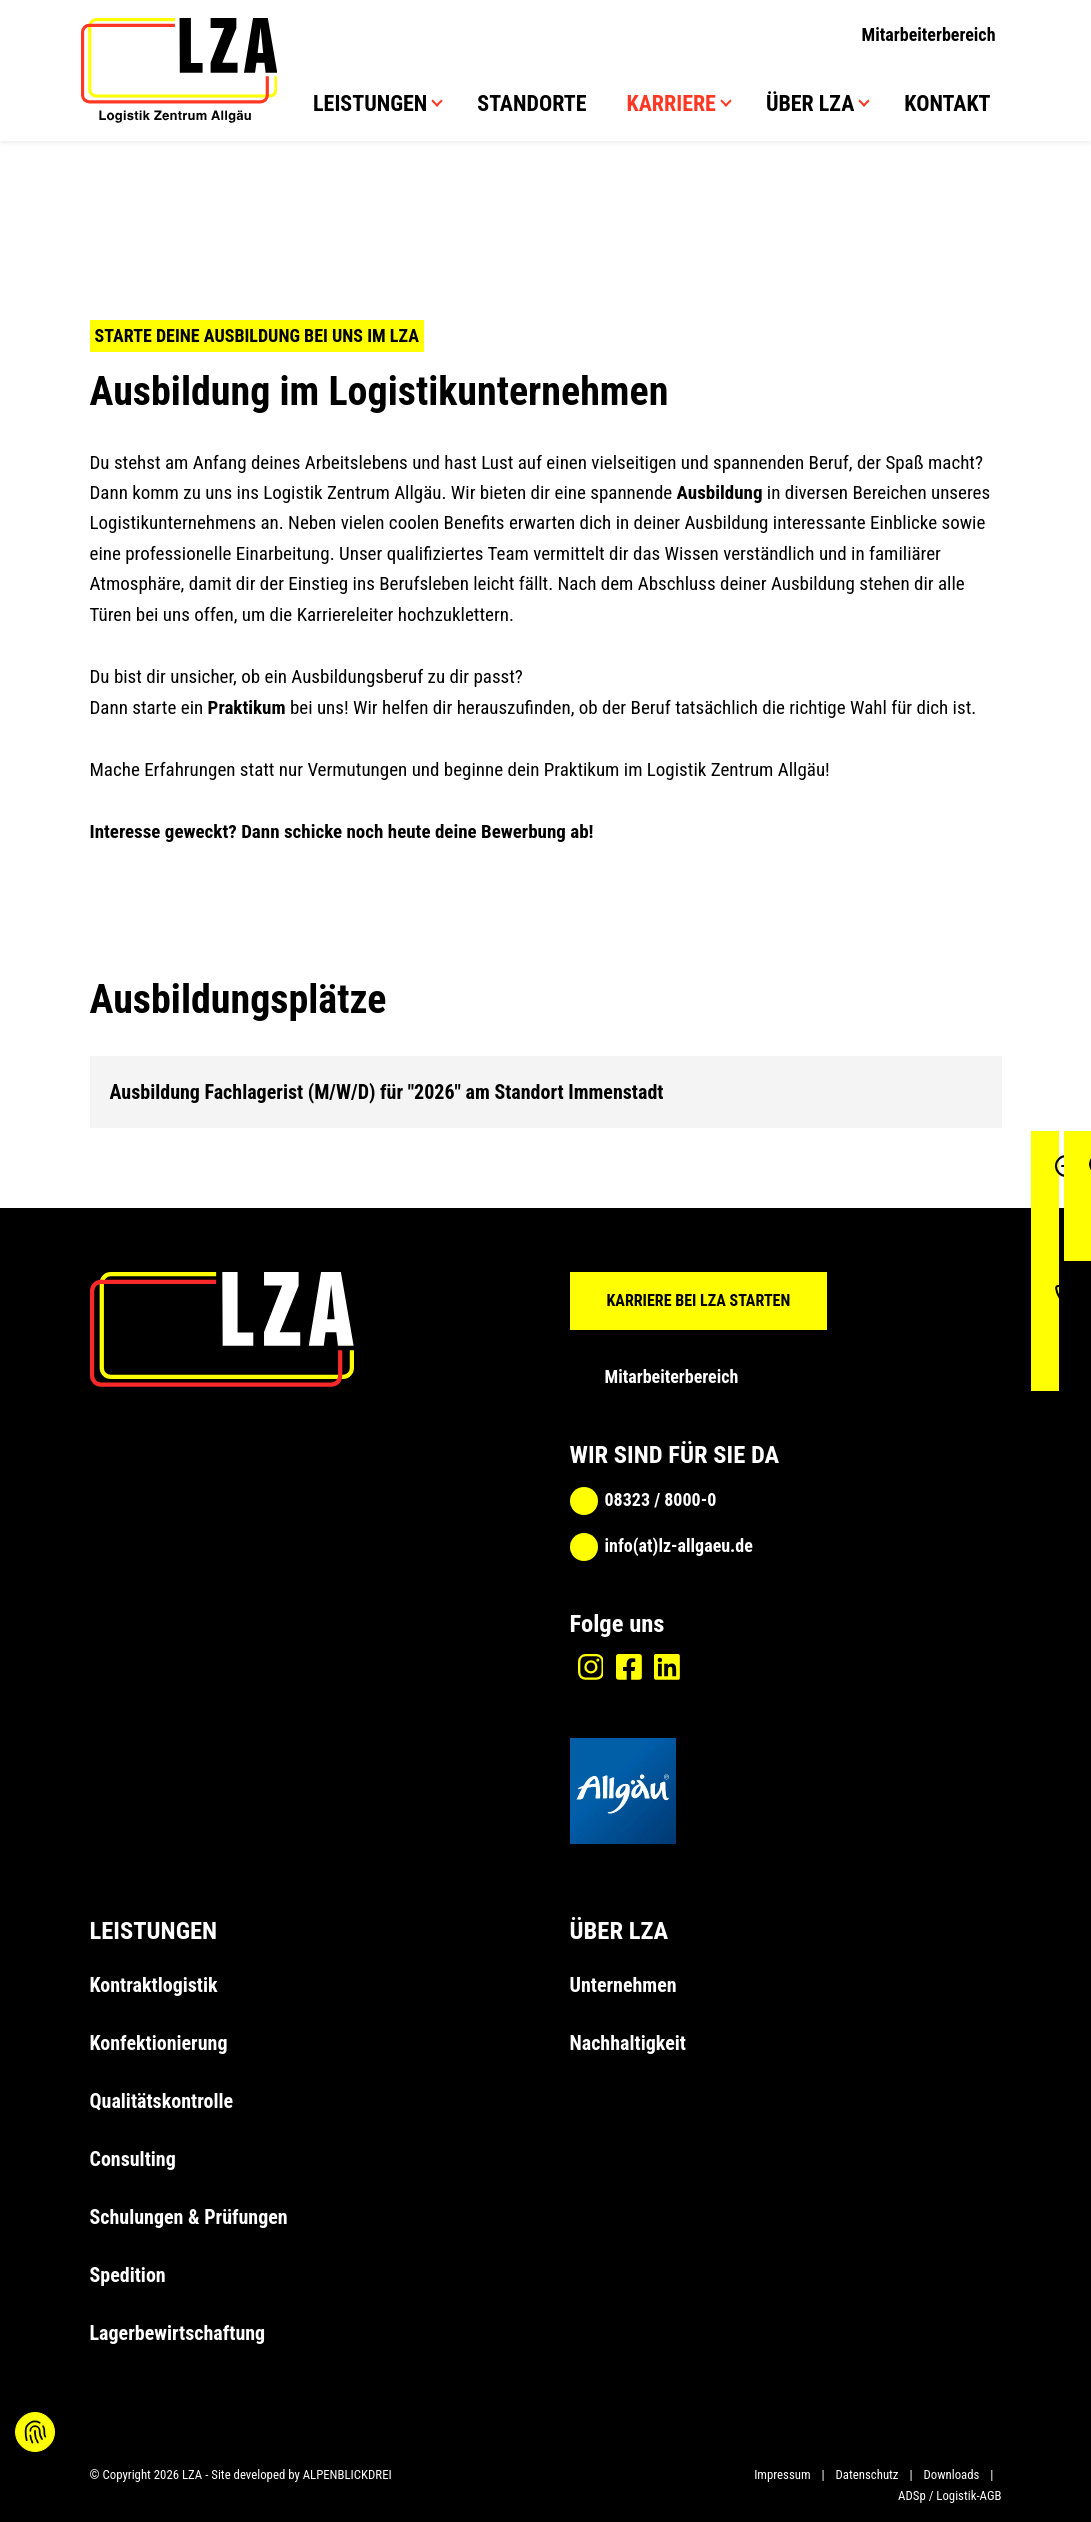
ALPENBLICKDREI (347, 2474)
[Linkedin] (667, 1667)
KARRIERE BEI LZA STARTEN (699, 1300)
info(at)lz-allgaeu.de (679, 1545)
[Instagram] (591, 1667)
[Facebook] (629, 1667)
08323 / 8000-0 (661, 1499)
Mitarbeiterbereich (929, 34)
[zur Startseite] (179, 72)
